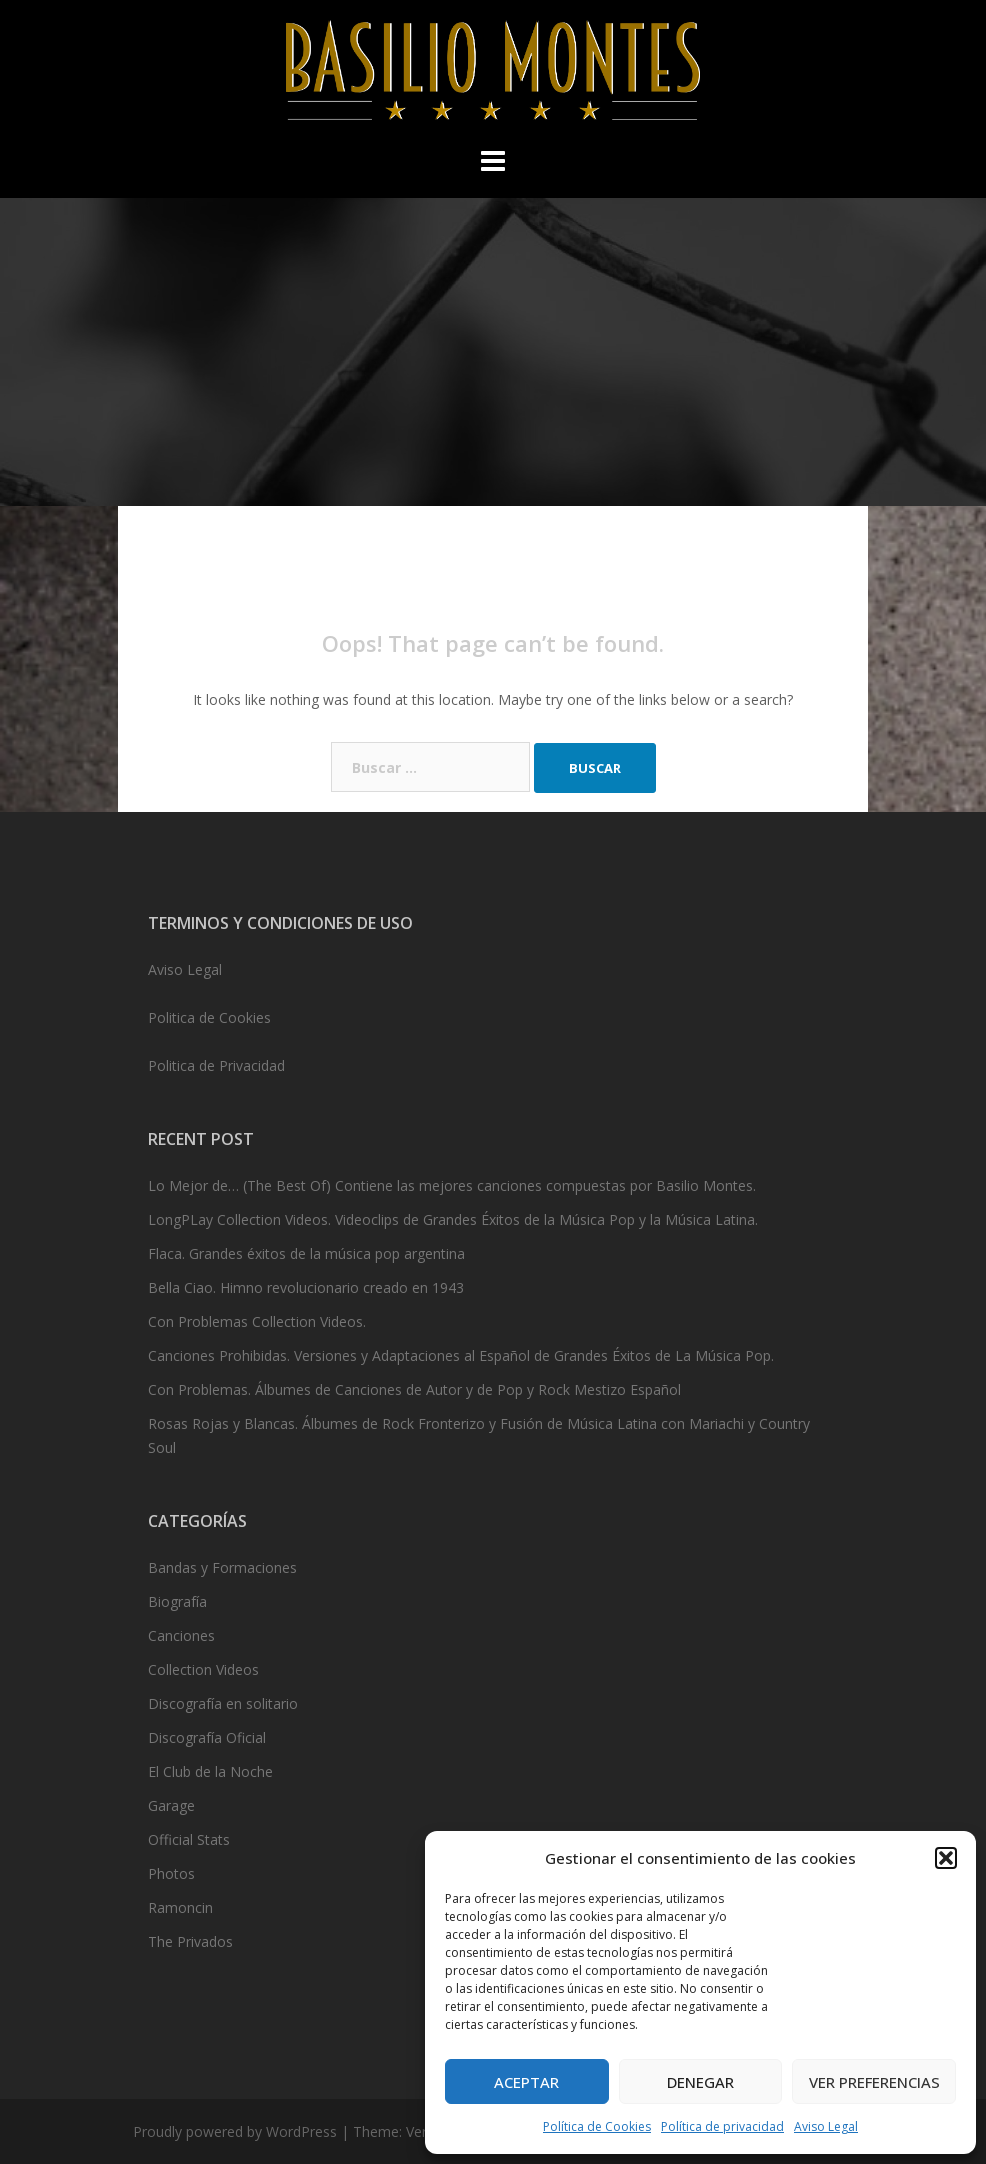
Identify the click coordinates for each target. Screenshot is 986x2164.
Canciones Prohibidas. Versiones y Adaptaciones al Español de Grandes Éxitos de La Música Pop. (461, 1355)
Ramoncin (180, 1907)
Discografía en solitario (223, 1703)
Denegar (700, 2082)
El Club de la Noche (210, 1771)
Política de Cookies (597, 2126)
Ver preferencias (874, 2082)
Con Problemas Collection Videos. (257, 1321)
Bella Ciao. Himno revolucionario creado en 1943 (306, 1287)
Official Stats (189, 1839)
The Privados (190, 1941)
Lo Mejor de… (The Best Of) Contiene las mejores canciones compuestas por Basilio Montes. (452, 1185)
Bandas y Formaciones (222, 1567)
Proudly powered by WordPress (235, 2131)
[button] (946, 1858)
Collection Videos (203, 1669)
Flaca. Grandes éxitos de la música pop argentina (306, 1253)
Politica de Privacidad (216, 1065)
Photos (171, 1873)
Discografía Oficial (207, 1737)
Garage (171, 1805)
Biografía (177, 1601)
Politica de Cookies (209, 1017)
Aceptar (526, 2082)
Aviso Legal (826, 2126)
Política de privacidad (722, 2126)
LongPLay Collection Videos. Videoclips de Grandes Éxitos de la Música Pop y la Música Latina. (453, 1219)
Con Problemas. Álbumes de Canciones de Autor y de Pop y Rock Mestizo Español (414, 1389)
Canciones (181, 1635)
